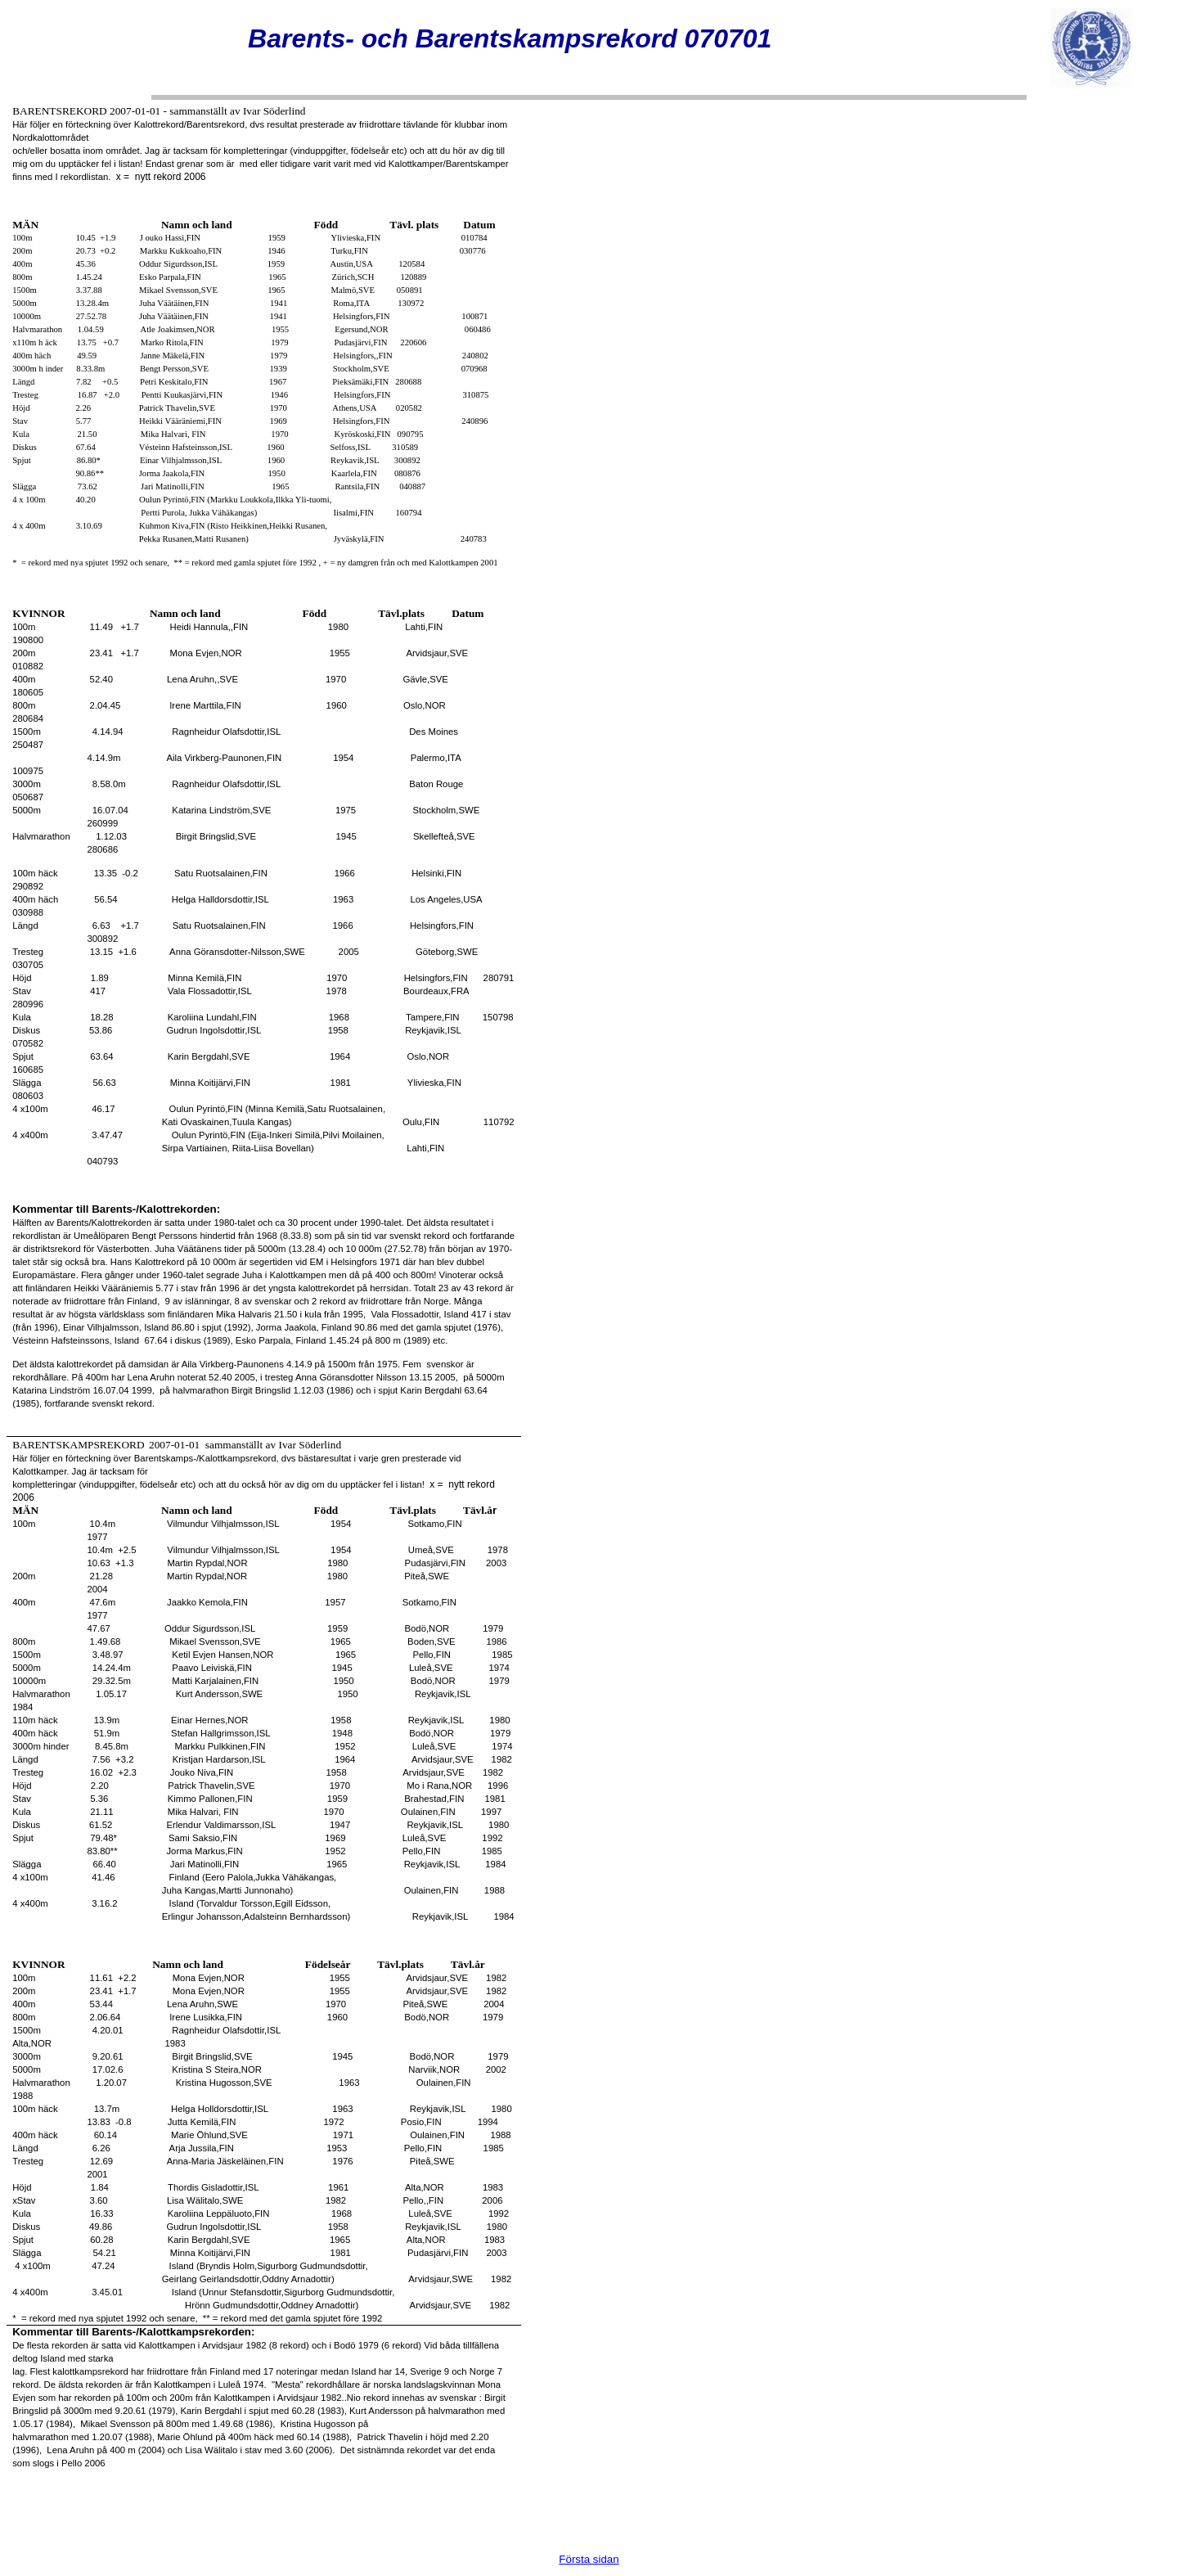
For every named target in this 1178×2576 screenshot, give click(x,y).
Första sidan (588, 2559)
